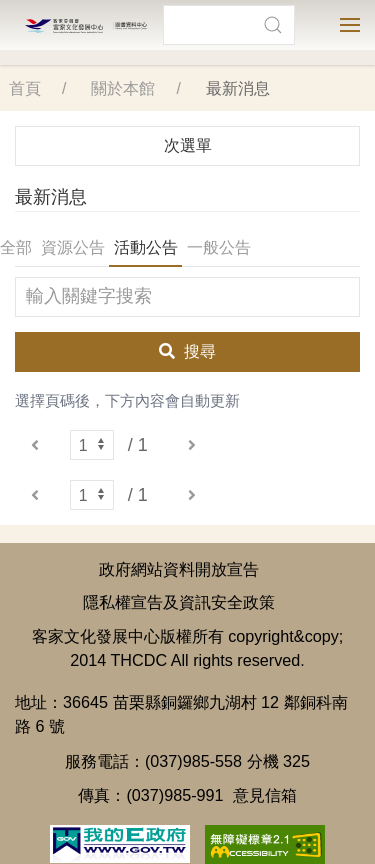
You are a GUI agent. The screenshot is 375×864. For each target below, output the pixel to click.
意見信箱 (265, 780)
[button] (272, 25)
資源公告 (73, 232)
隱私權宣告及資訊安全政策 (179, 587)
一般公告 (219, 232)
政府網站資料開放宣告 (179, 554)
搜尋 (187, 336)
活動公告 (146, 232)
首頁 (25, 73)
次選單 (188, 130)
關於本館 (123, 73)
